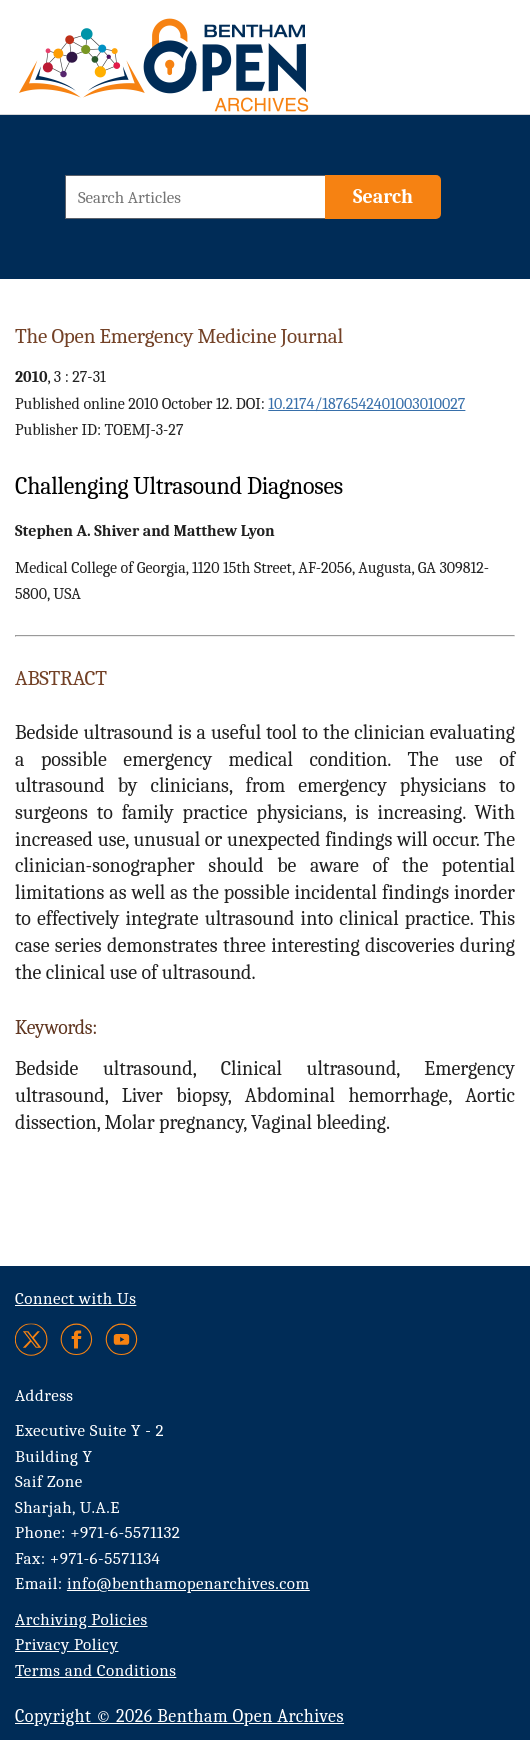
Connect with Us (75, 1298)
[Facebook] (76, 1339)
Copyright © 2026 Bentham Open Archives (179, 1716)
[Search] (383, 197)
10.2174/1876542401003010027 (366, 404)
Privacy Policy (66, 1644)
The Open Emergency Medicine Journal (179, 336)
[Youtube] (121, 1339)
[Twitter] (32, 1339)
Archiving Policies (81, 1619)
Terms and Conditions (95, 1670)
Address (44, 1395)
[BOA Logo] (155, 63)
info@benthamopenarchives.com (188, 1583)
